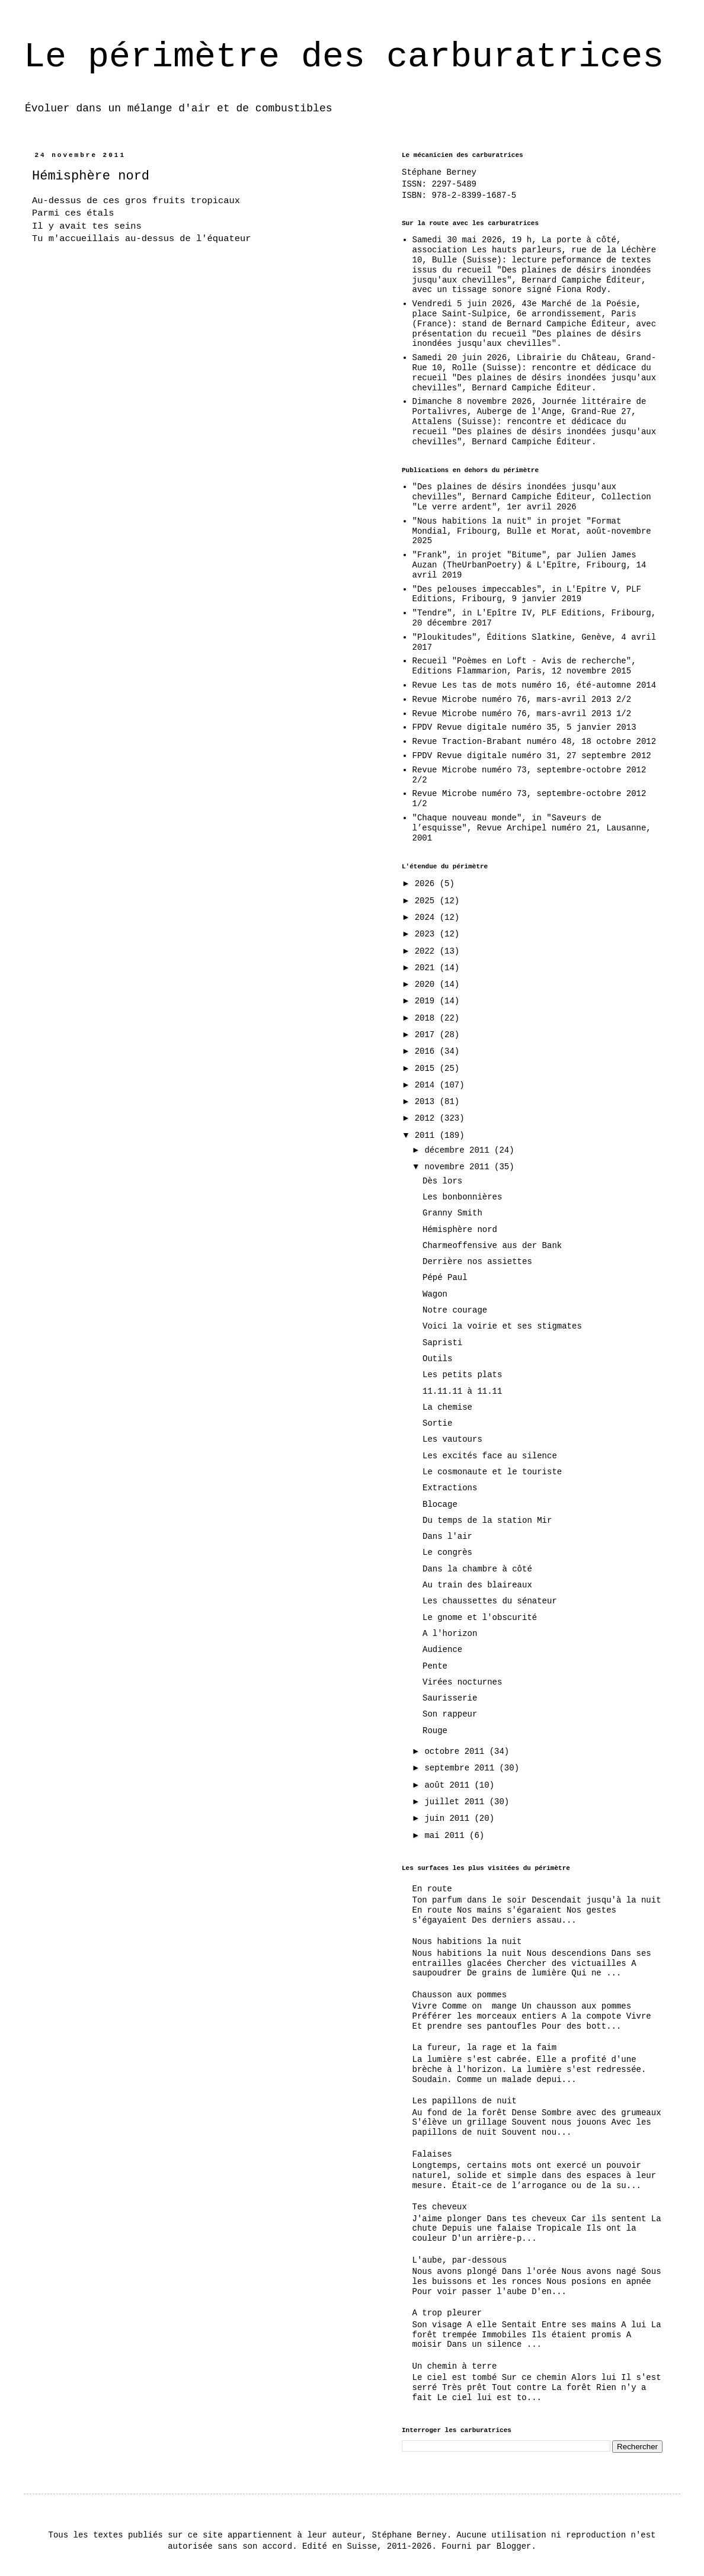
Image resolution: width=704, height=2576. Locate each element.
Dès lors (442, 1181)
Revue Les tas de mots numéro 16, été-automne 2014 (534, 685)
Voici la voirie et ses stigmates (502, 1326)
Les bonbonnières (462, 1197)
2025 (427, 901)
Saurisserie (450, 1698)
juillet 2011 (456, 1802)
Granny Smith (452, 1213)
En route (432, 1889)
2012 (427, 1118)
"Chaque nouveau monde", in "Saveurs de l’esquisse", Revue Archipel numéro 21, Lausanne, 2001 (531, 828)
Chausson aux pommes (459, 1995)
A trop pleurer (447, 2313)
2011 (427, 1135)
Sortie (437, 1423)
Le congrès (447, 1552)
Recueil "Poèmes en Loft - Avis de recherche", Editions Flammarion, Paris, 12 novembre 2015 (524, 666)
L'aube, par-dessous (459, 2260)
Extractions (450, 1488)
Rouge (435, 1730)
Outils (437, 1359)
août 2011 (449, 1785)
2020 (427, 984)
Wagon (435, 1294)
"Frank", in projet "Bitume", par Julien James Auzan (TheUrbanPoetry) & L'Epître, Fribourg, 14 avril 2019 (529, 565)
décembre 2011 (459, 1150)
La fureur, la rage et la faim (484, 2047)
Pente (435, 1666)
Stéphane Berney (439, 172)
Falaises (432, 2154)
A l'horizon (450, 1633)
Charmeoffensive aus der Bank (492, 1245)
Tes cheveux (439, 2207)
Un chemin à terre (454, 2366)
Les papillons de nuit (464, 2101)
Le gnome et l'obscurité (480, 1617)
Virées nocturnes (462, 1682)
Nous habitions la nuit (467, 1941)
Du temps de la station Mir (487, 1520)
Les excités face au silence (490, 1456)
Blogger (514, 2546)
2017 (427, 1035)
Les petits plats (462, 1375)
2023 (427, 934)
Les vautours (452, 1439)
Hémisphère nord (460, 1229)
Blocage (440, 1504)
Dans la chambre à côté (477, 1569)
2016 (427, 1051)
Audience (442, 1649)
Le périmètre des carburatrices (344, 57)
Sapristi (442, 1343)
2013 (427, 1101)
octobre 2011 (456, 1751)
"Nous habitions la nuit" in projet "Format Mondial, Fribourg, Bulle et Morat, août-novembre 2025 (531, 531)
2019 (427, 1001)
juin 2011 (449, 1818)
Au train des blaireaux (477, 1585)
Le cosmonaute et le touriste (492, 1472)
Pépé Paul (445, 1277)
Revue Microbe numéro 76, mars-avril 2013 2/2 (522, 699)
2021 (427, 968)
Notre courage (455, 1310)
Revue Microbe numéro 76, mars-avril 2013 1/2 (522, 713)
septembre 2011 (461, 1768)
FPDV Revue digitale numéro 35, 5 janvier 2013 (524, 727)
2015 (427, 1068)
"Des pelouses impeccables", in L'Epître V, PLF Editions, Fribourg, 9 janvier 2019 (526, 594)
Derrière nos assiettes (477, 1261)
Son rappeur (450, 1714)
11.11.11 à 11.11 (462, 1391)
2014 (427, 1085)
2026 (427, 883)
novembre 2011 (459, 1167)
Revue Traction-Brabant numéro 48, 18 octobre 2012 (534, 741)
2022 (427, 951)
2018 (427, 1018)
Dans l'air (447, 1536)
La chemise (447, 1407)
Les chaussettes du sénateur (490, 1601)
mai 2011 (446, 1835)
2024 (427, 917)
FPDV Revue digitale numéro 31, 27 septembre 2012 (531, 756)
